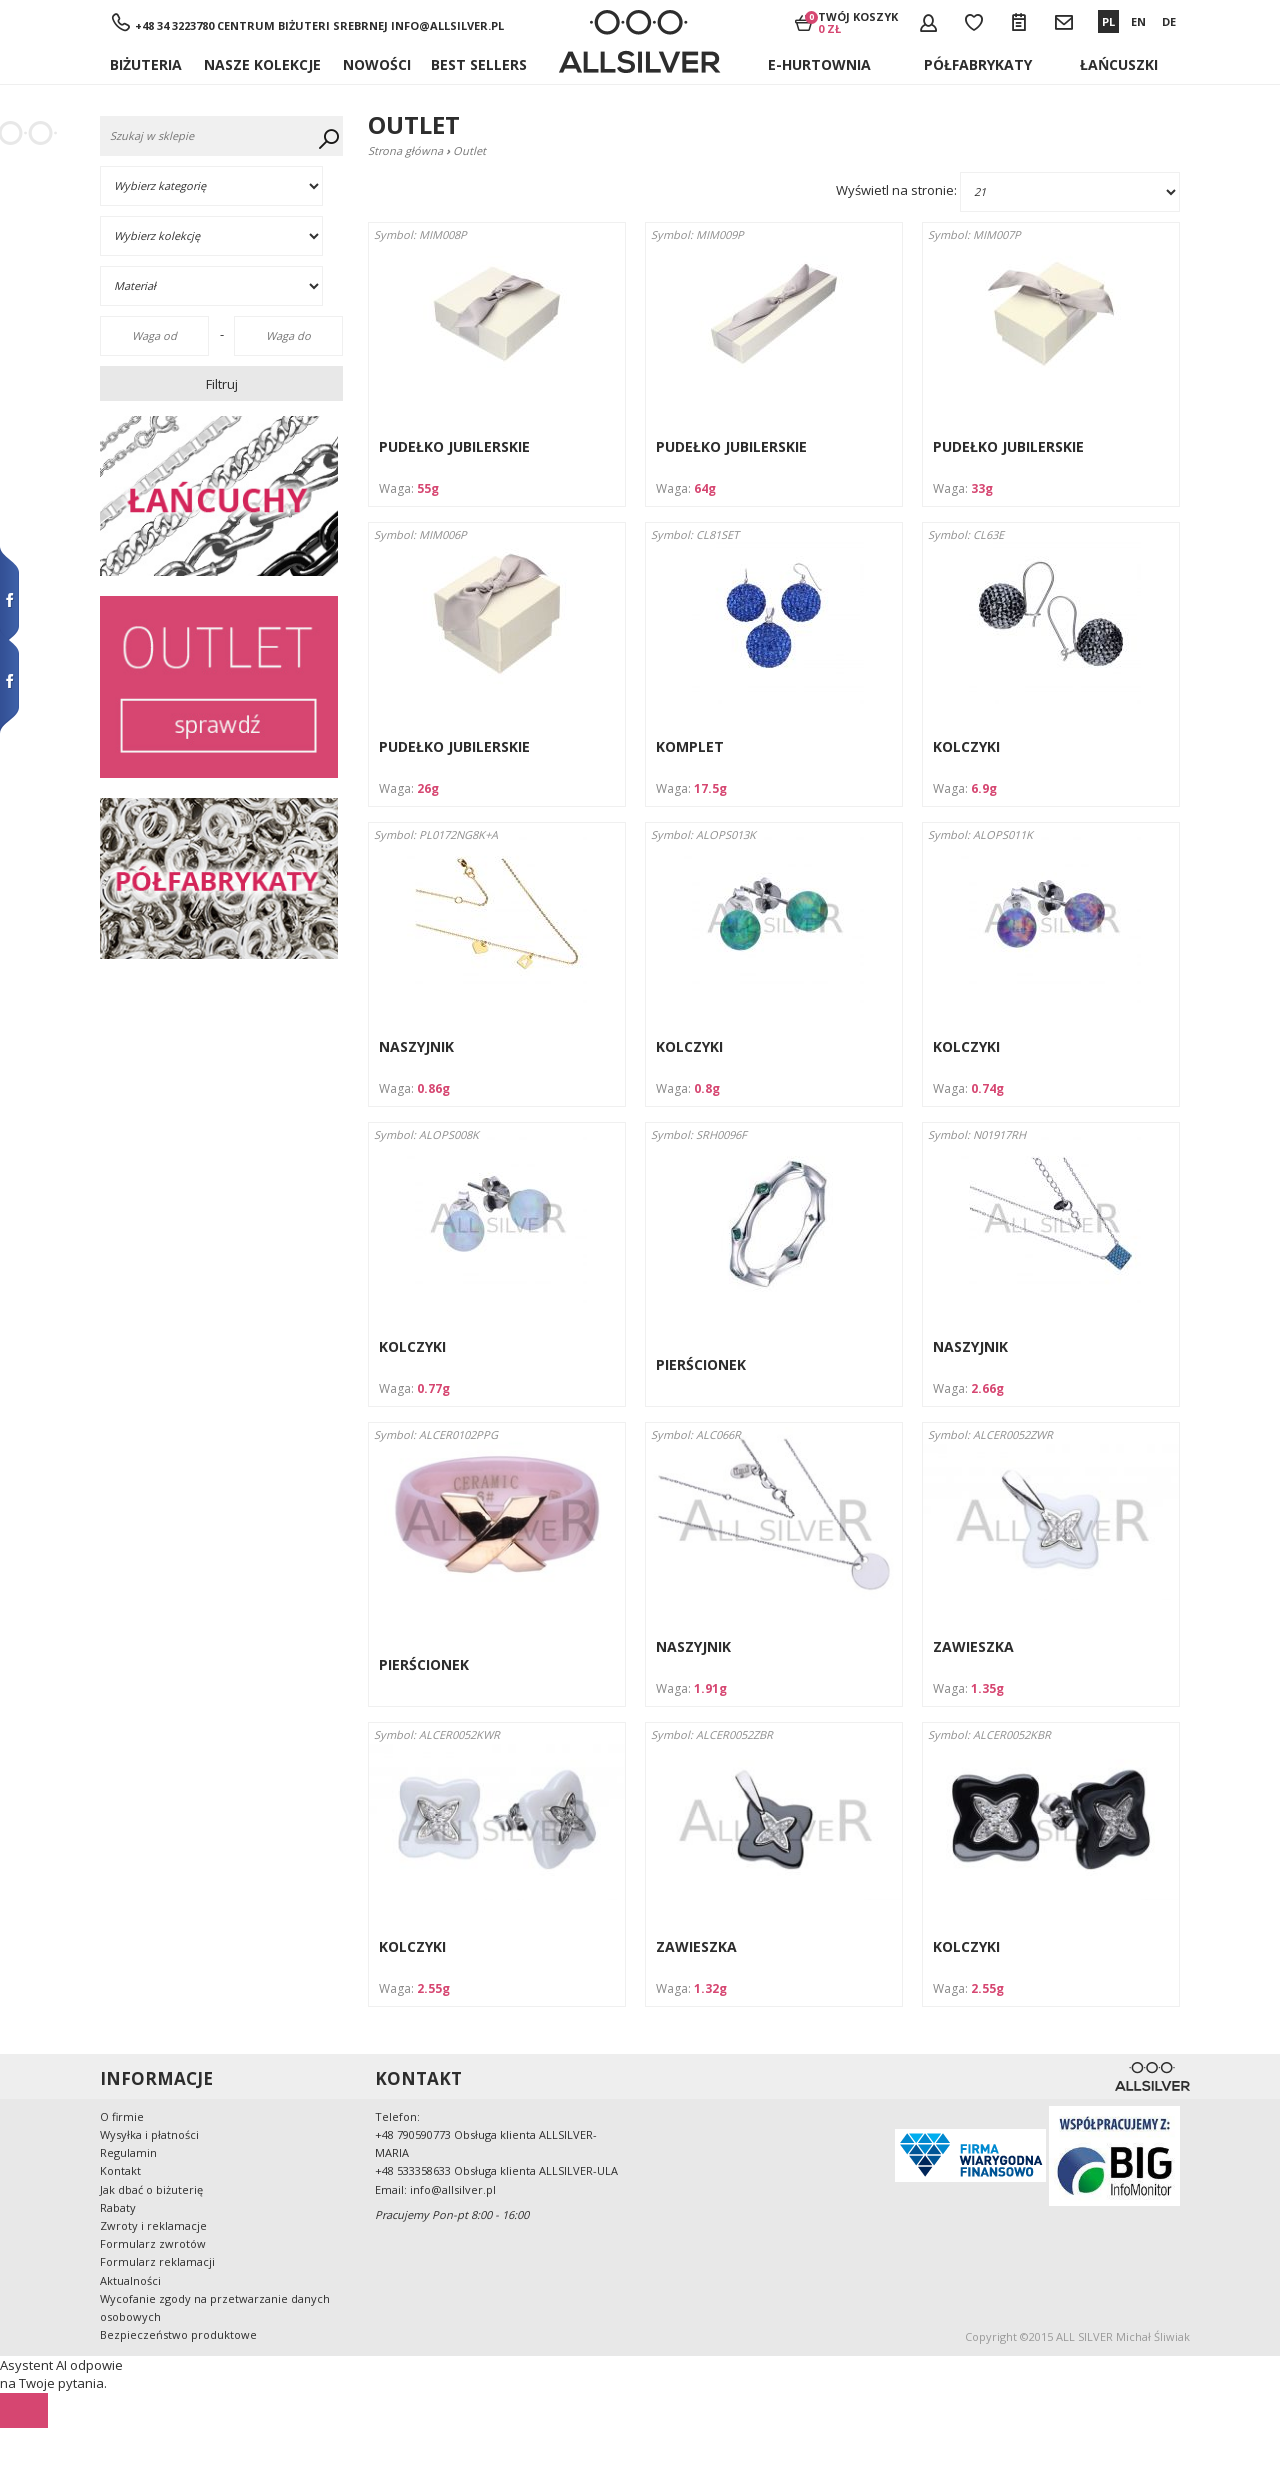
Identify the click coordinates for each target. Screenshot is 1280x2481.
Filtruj (222, 384)
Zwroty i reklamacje (153, 2225)
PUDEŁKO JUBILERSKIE (454, 446)
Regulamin (128, 2152)
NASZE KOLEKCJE (262, 64)
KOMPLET (690, 746)
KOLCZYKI (966, 746)
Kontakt (120, 2170)
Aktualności (130, 2280)
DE (1169, 21)
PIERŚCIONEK (701, 1364)
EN (1138, 21)
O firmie (122, 2116)
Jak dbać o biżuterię (151, 2189)
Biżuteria (146, 64)
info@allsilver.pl (447, 25)
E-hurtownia (819, 64)
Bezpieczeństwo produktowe (178, 2334)
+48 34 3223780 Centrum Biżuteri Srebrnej (261, 25)
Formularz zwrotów (153, 2243)
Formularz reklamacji (157, 2261)
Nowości (377, 64)
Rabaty (118, 2207)
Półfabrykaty (978, 64)
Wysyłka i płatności (149, 2134)
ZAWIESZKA (973, 1646)
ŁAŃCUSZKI (1119, 64)
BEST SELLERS (479, 64)
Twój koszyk (858, 22)
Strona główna (405, 150)
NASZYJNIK (416, 1046)
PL (1108, 21)
